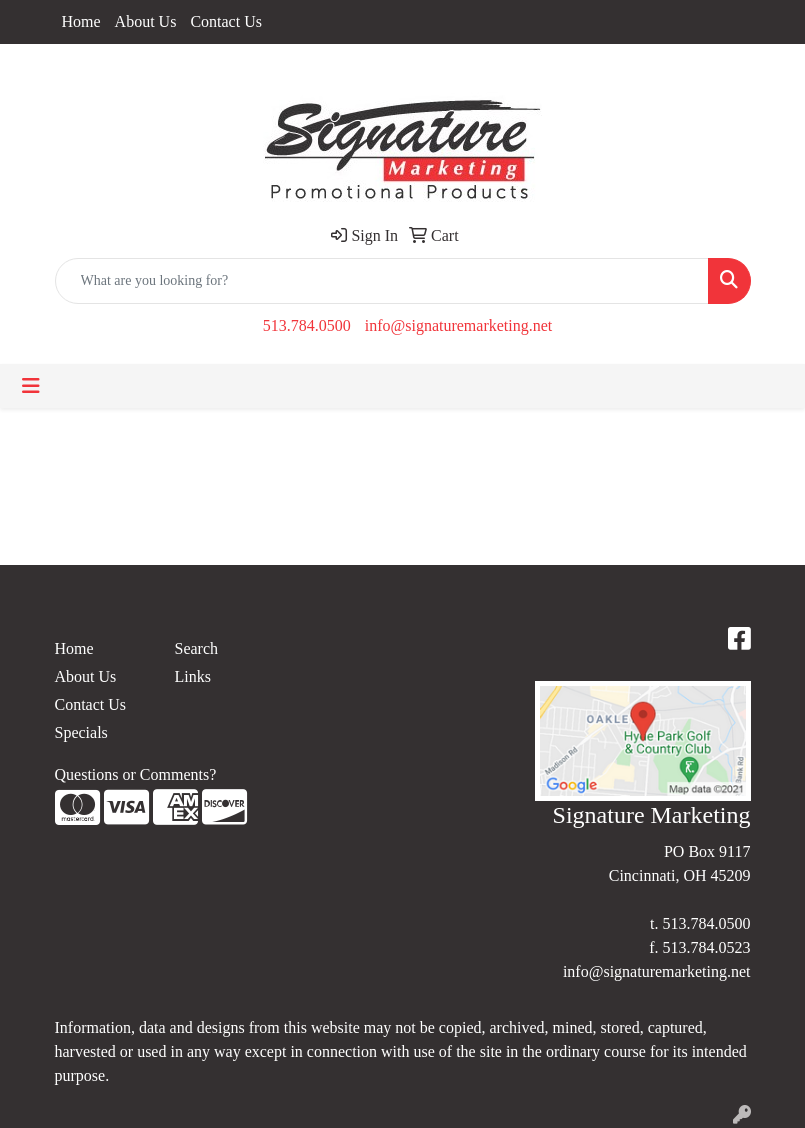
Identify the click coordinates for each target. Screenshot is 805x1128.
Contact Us (226, 21)
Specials (81, 732)
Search (197, 648)
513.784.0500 (307, 325)
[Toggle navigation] (31, 386)
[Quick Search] (382, 281)
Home (81, 21)
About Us (146, 21)
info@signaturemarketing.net (459, 325)
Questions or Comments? (136, 774)
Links (193, 676)
